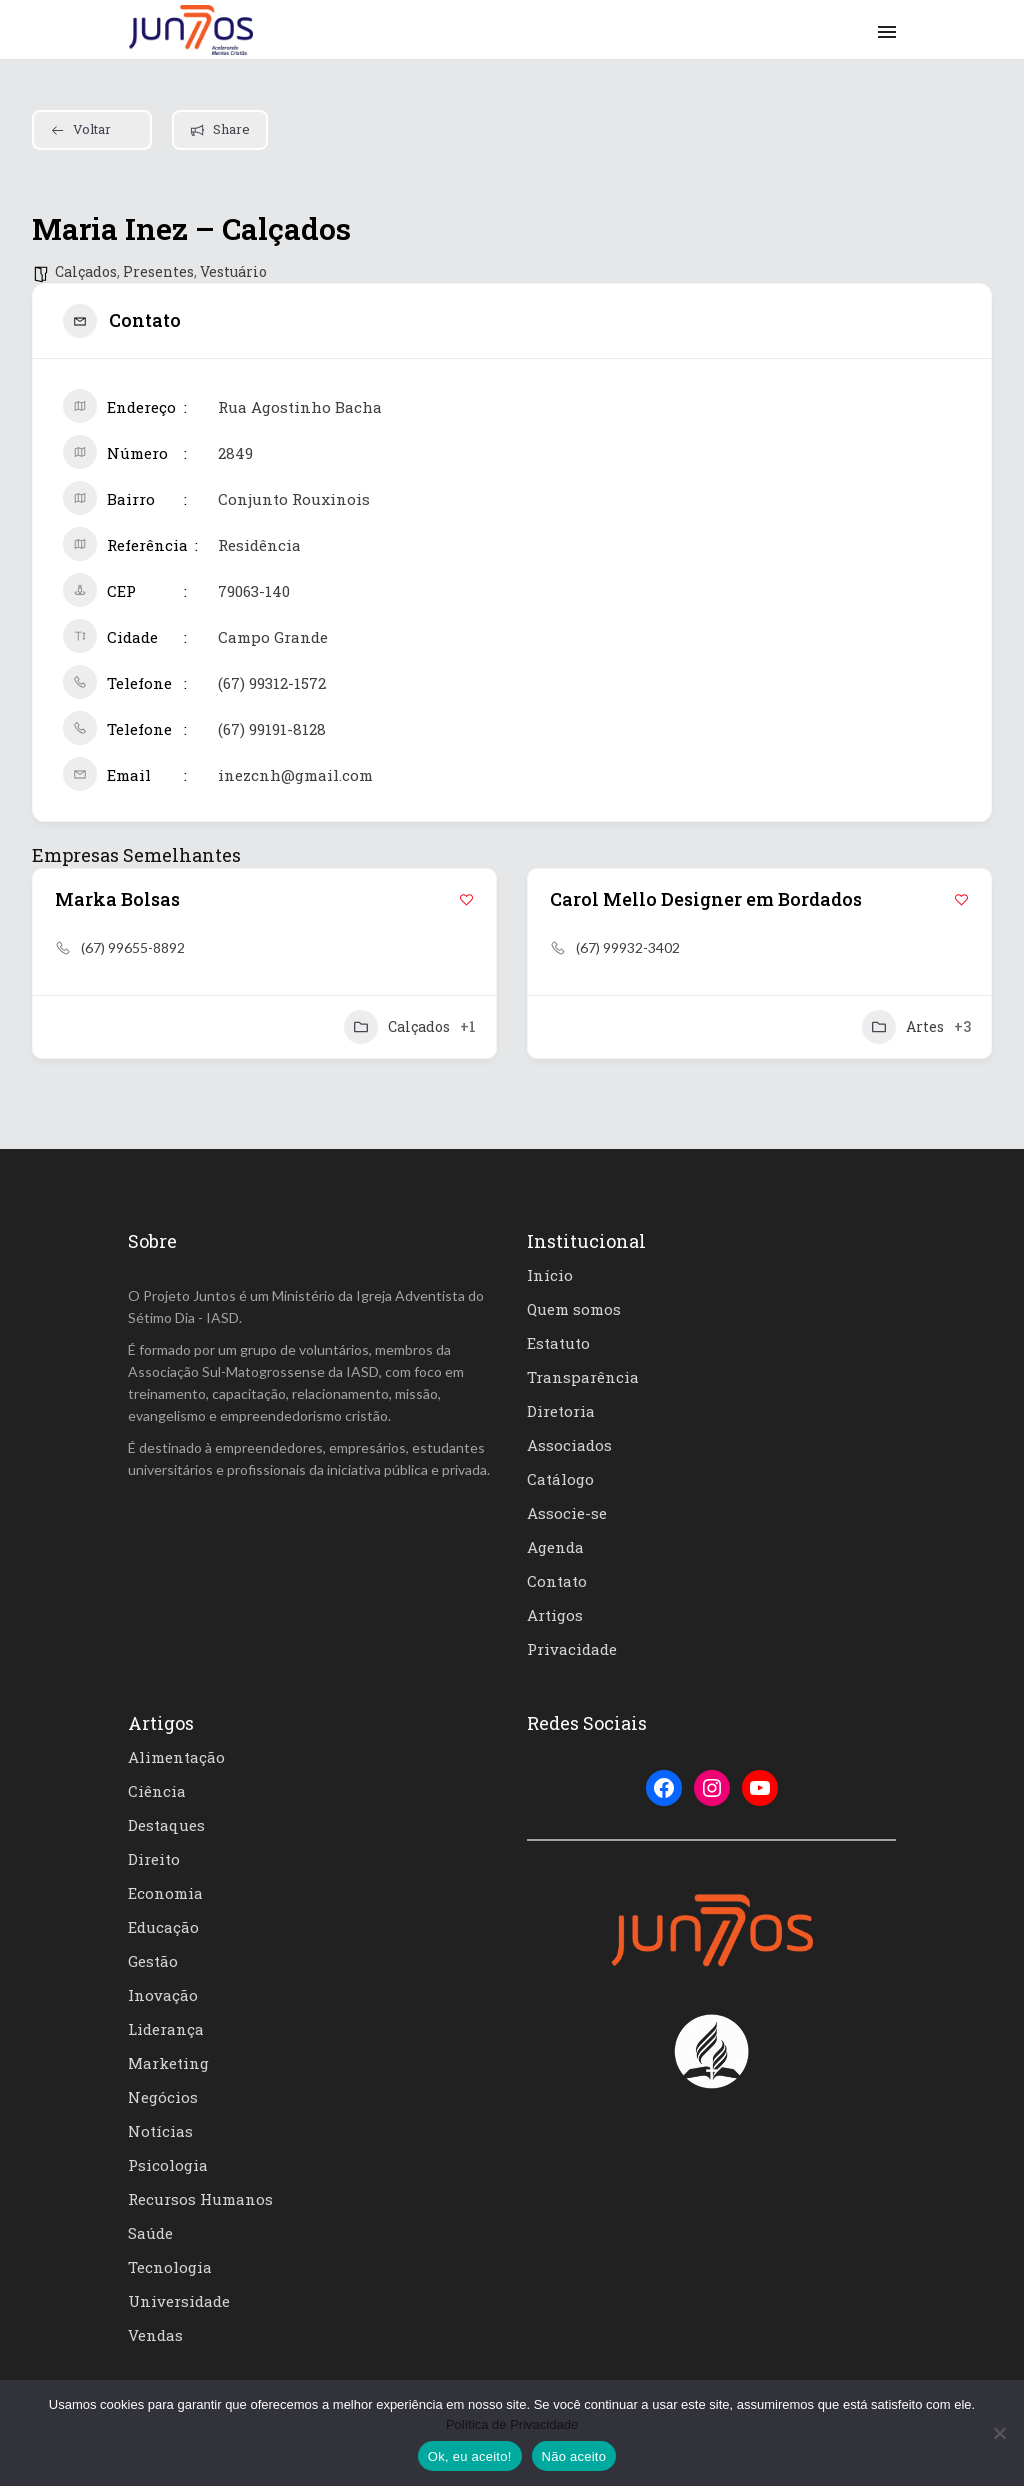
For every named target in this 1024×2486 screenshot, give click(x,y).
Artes (903, 1027)
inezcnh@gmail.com (295, 775)
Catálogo (560, 1479)
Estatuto (558, 1343)
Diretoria (561, 1411)
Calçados (86, 271)
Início (550, 1275)
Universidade (179, 2301)
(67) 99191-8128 (272, 729)
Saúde (150, 2233)
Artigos (555, 1615)
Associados (569, 1445)
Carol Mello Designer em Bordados (706, 899)
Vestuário (233, 271)
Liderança (166, 2029)
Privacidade (572, 1649)
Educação (163, 1927)
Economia (165, 1893)
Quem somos (574, 1309)
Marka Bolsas (117, 899)
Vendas (155, 2335)
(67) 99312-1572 (272, 683)
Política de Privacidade (512, 2424)
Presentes (158, 271)
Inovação (163, 1995)
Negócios (163, 2097)
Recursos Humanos (200, 2199)
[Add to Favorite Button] (466, 899)
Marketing (168, 2063)
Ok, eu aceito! (470, 2456)
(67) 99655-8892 (133, 947)
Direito (154, 1859)
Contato (557, 1581)
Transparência (583, 1377)
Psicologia (168, 2165)
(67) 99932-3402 (628, 947)
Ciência (157, 1791)
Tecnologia (170, 2267)
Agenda (555, 1547)
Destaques (166, 1825)
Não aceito (574, 2456)
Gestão (153, 1961)
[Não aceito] (999, 2433)
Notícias (160, 2131)
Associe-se (567, 1513)
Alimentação (176, 1757)
